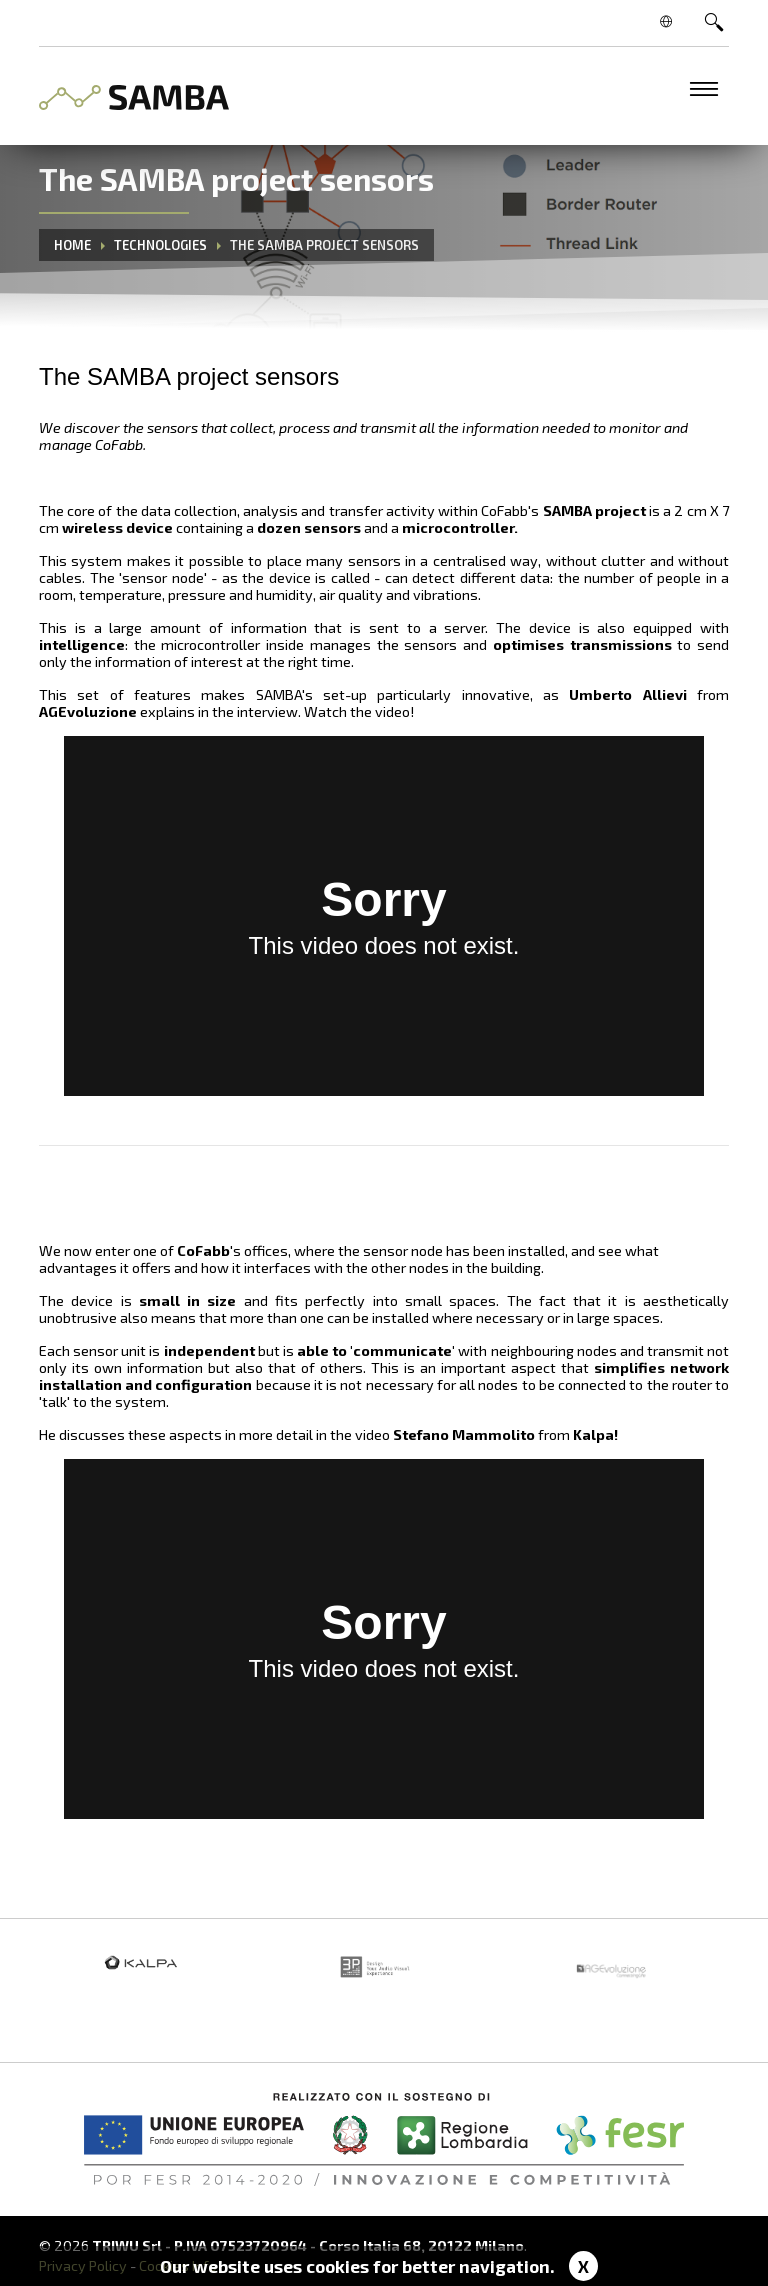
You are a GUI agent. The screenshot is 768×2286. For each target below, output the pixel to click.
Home (72, 245)
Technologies (160, 245)
